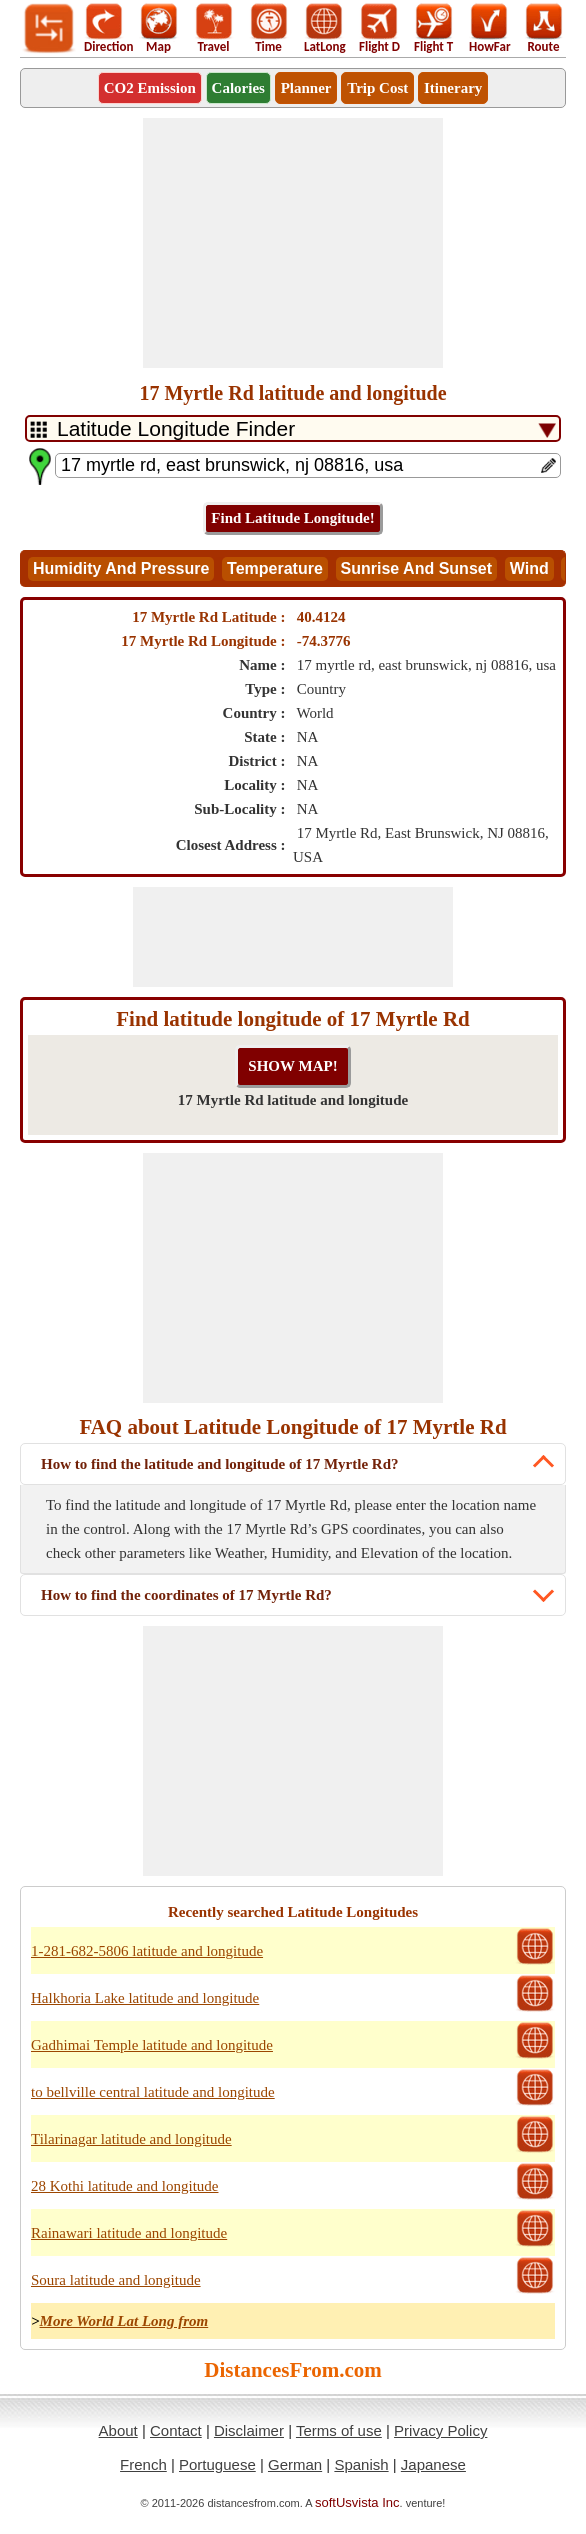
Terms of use (339, 2430)
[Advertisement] (293, 243)
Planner (306, 88)
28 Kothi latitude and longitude (124, 2186)
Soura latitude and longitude (116, 2280)
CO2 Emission (150, 88)
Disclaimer (249, 2430)
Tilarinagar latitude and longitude (131, 2139)
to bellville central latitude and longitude (153, 2092)
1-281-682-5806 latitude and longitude (147, 1951)
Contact (176, 2430)
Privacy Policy (440, 2430)
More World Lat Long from (124, 2321)
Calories (238, 88)
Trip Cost (377, 88)
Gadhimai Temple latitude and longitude (152, 2045)
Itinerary (453, 88)
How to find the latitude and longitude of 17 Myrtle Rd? (220, 1464)
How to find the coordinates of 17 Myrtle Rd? (186, 1595)
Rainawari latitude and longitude (129, 2233)
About (118, 2430)
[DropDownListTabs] (293, 428)
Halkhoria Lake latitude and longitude (145, 1998)
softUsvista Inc (357, 2502)
